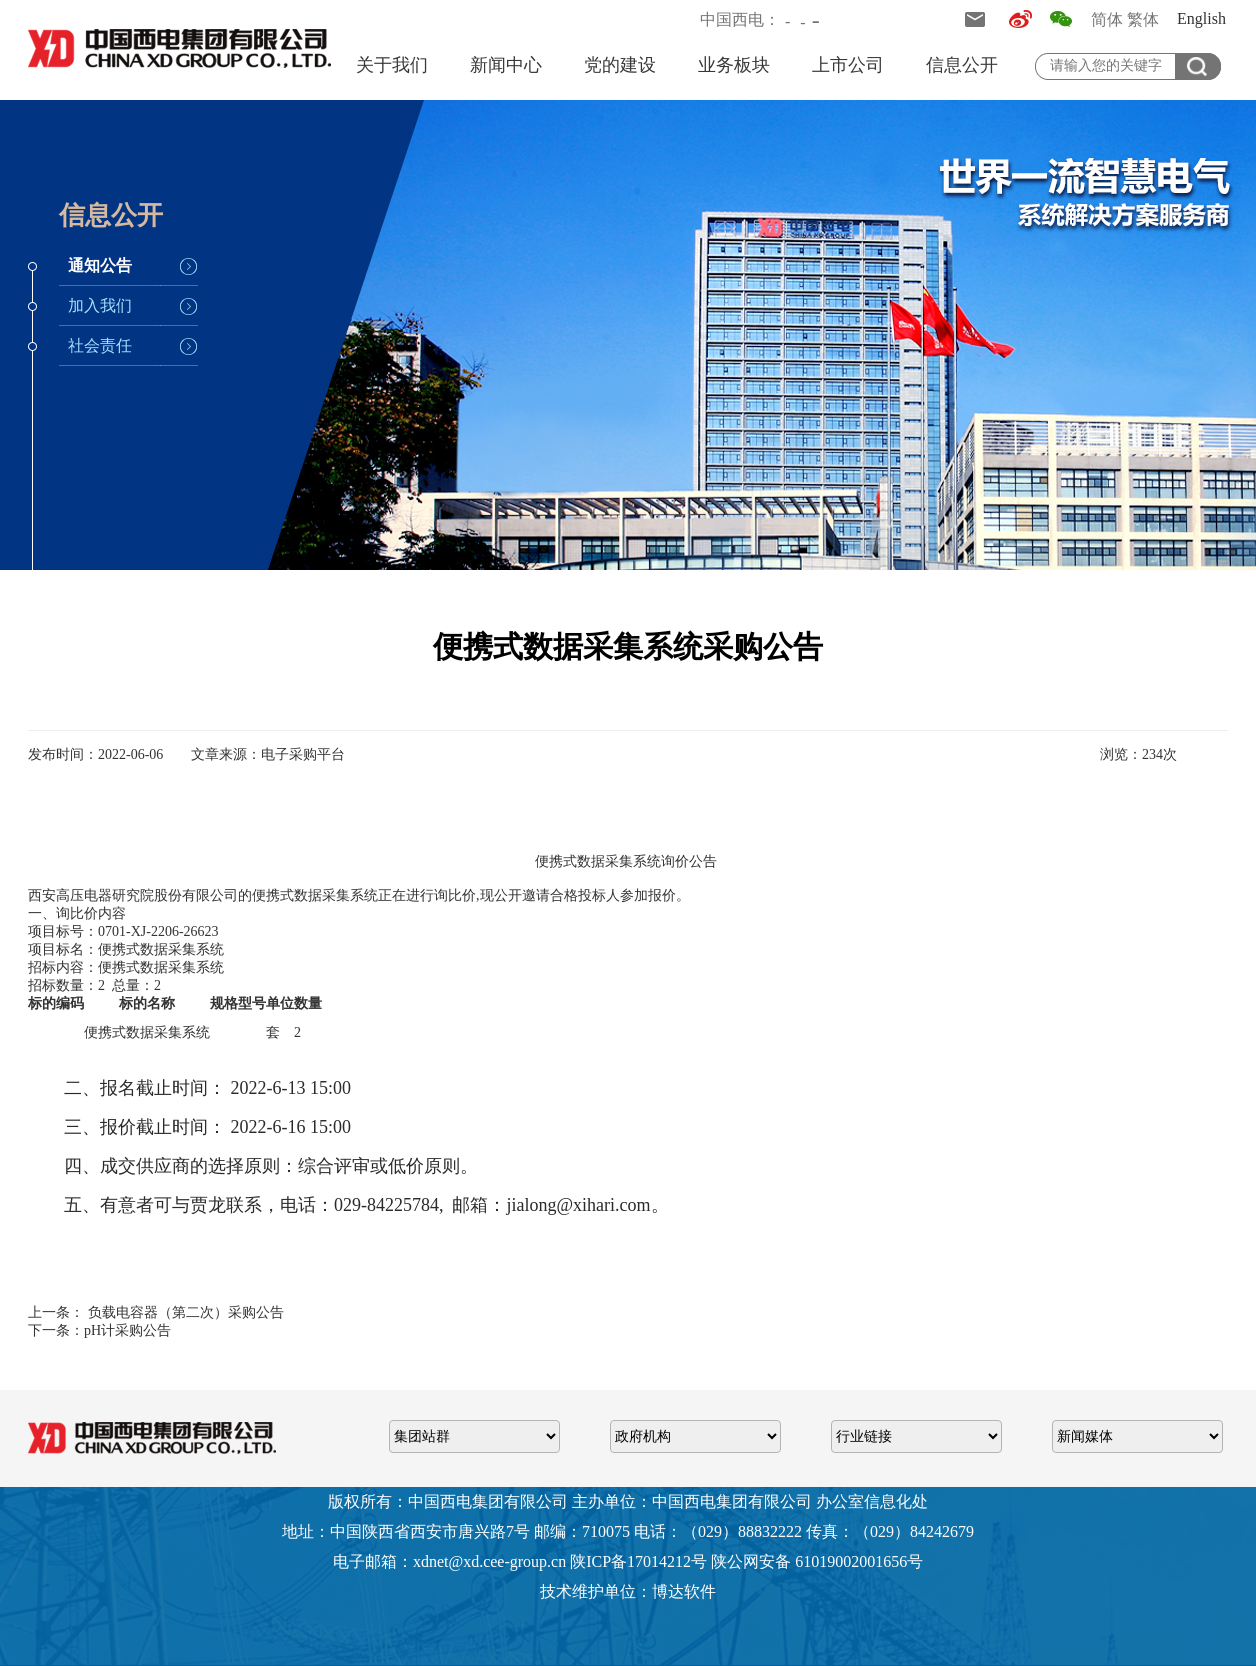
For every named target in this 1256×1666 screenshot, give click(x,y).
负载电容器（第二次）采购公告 (184, 1312)
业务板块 (734, 65)
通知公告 (100, 265)
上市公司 (848, 65)
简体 (1107, 19)
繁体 (1143, 19)
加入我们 (100, 305)
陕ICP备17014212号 (638, 1561)
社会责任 (100, 345)
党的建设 (620, 65)
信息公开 (962, 65)
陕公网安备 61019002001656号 (817, 1561)
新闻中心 (506, 65)
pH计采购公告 (127, 1330)
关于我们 (392, 65)
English (1201, 18)
